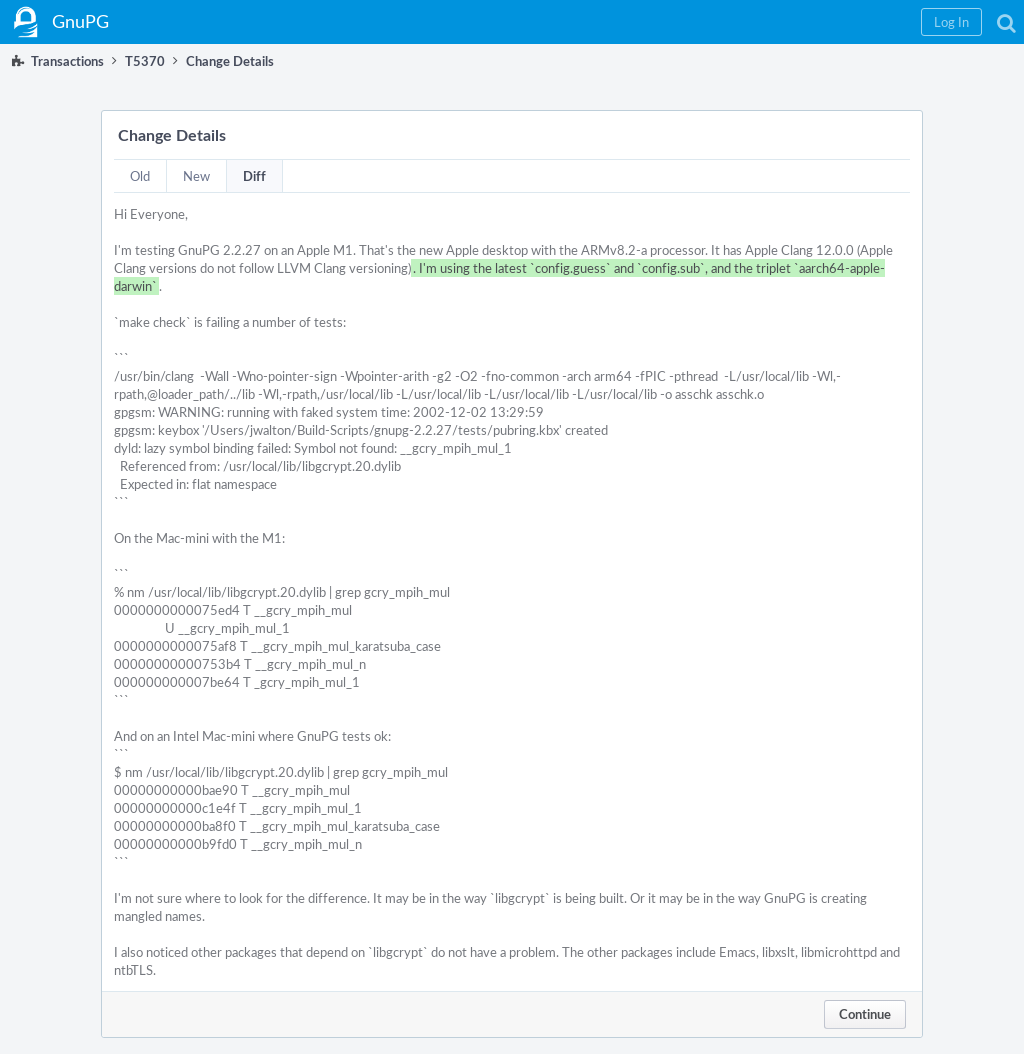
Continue (865, 1014)
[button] (951, 22)
